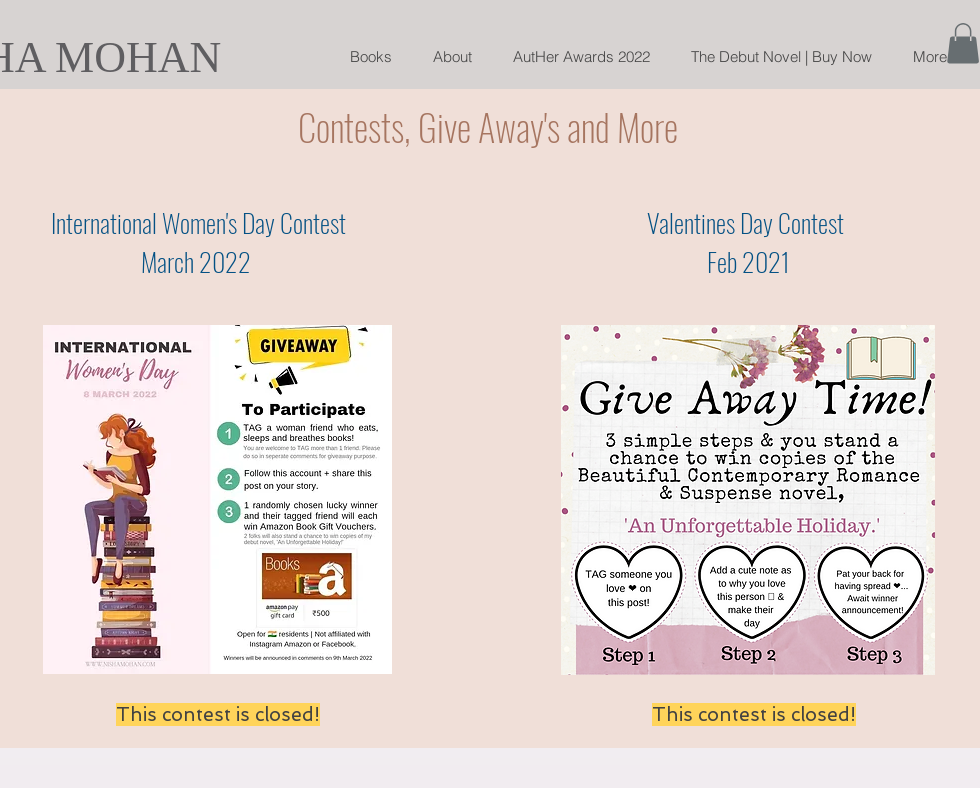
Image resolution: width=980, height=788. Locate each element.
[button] (963, 43)
